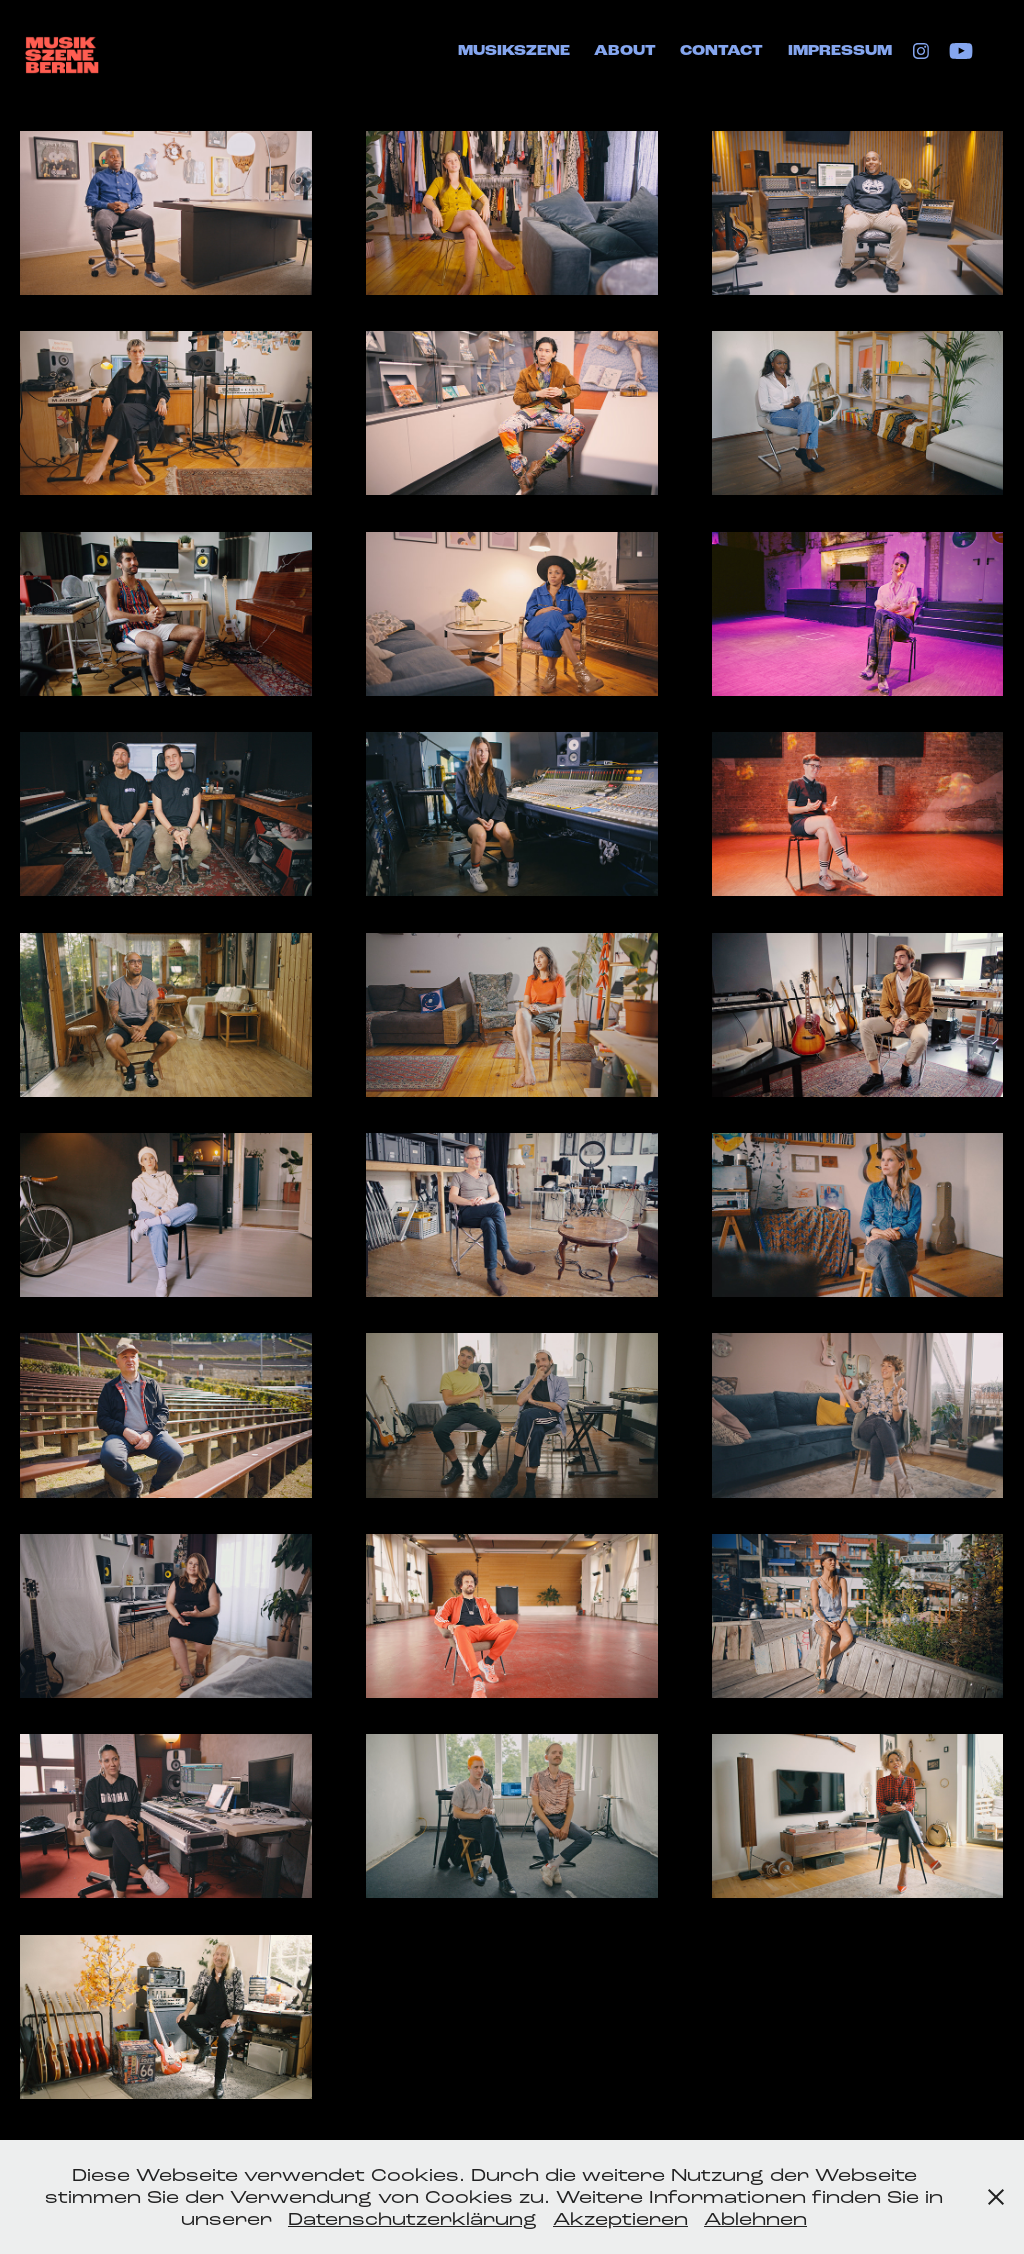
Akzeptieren (620, 2219)
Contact (721, 51)
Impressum (840, 51)
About (625, 51)
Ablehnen (755, 2219)
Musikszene (514, 51)
